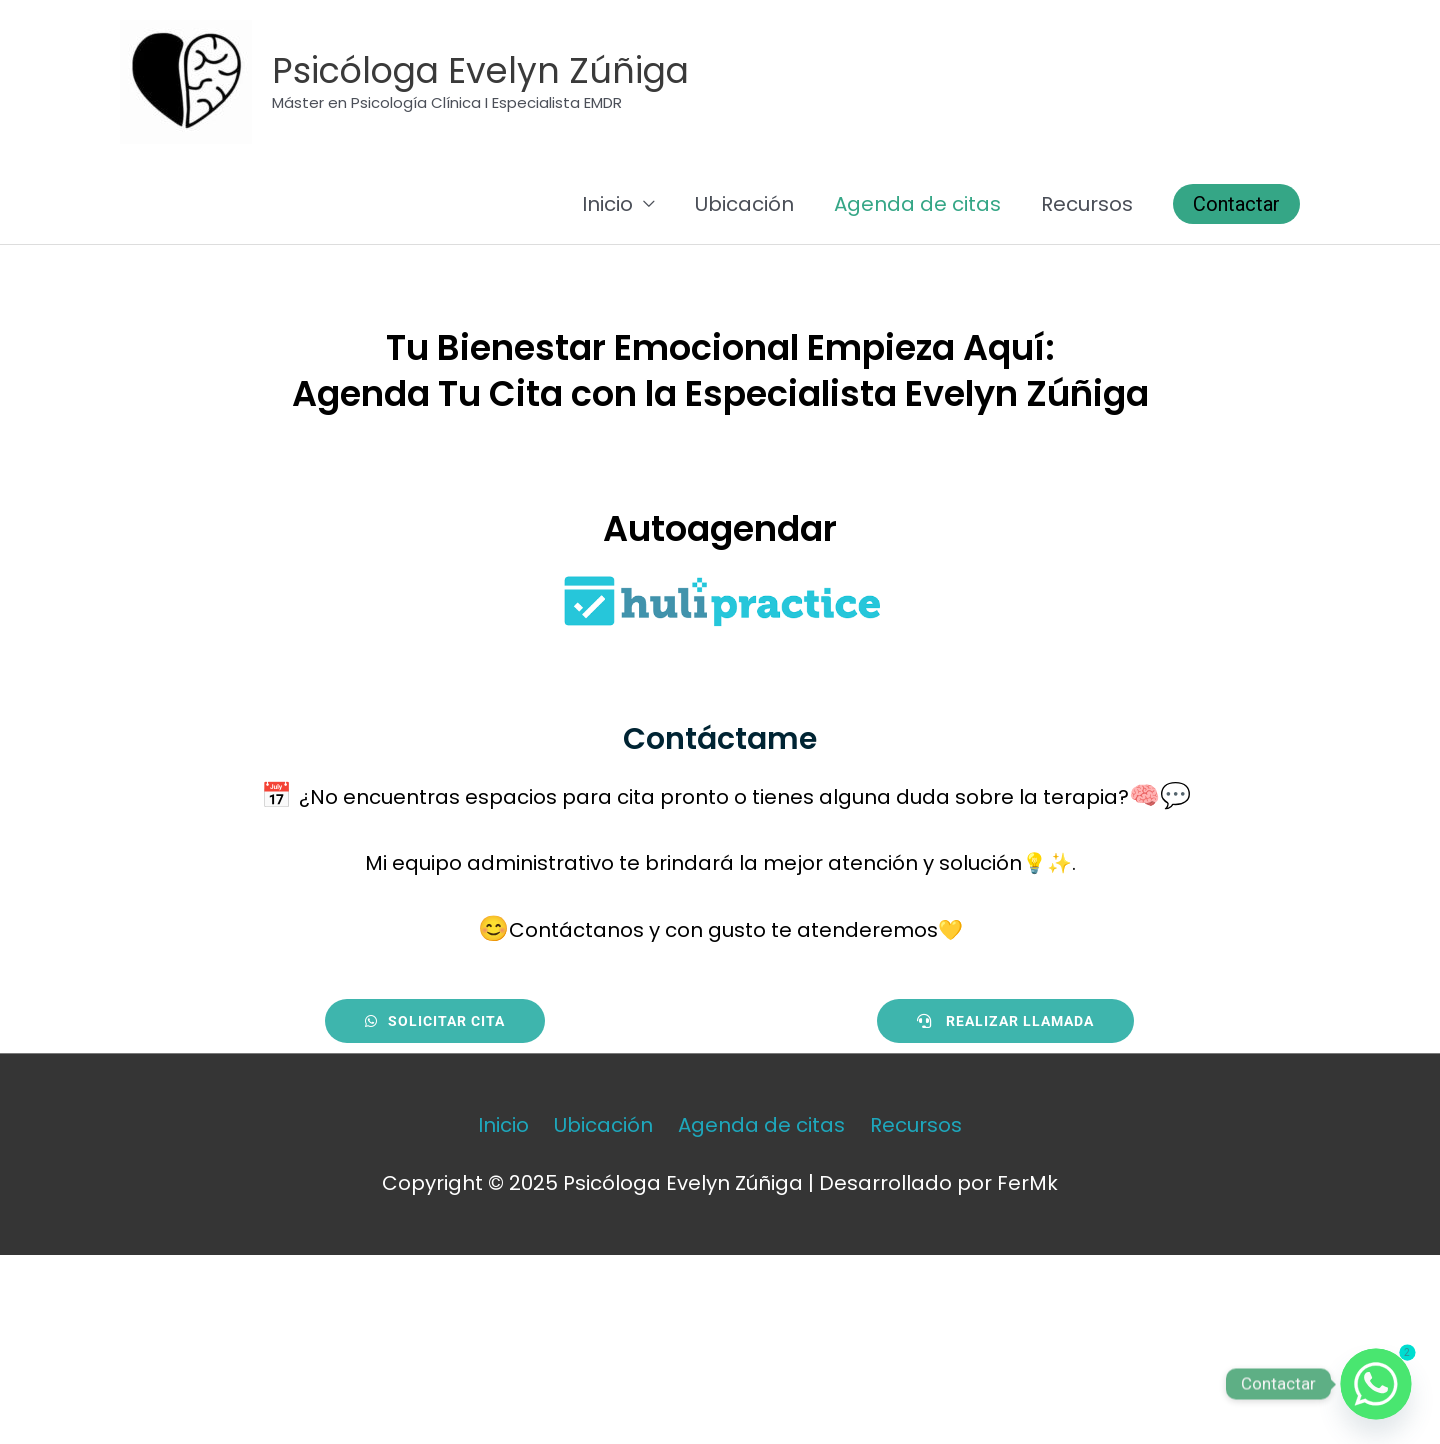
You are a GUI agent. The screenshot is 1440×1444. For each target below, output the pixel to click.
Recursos (1087, 204)
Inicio (607, 204)
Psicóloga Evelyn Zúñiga (480, 70)
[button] (1236, 204)
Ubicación (744, 204)
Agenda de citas (917, 204)
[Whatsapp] (1376, 1384)
